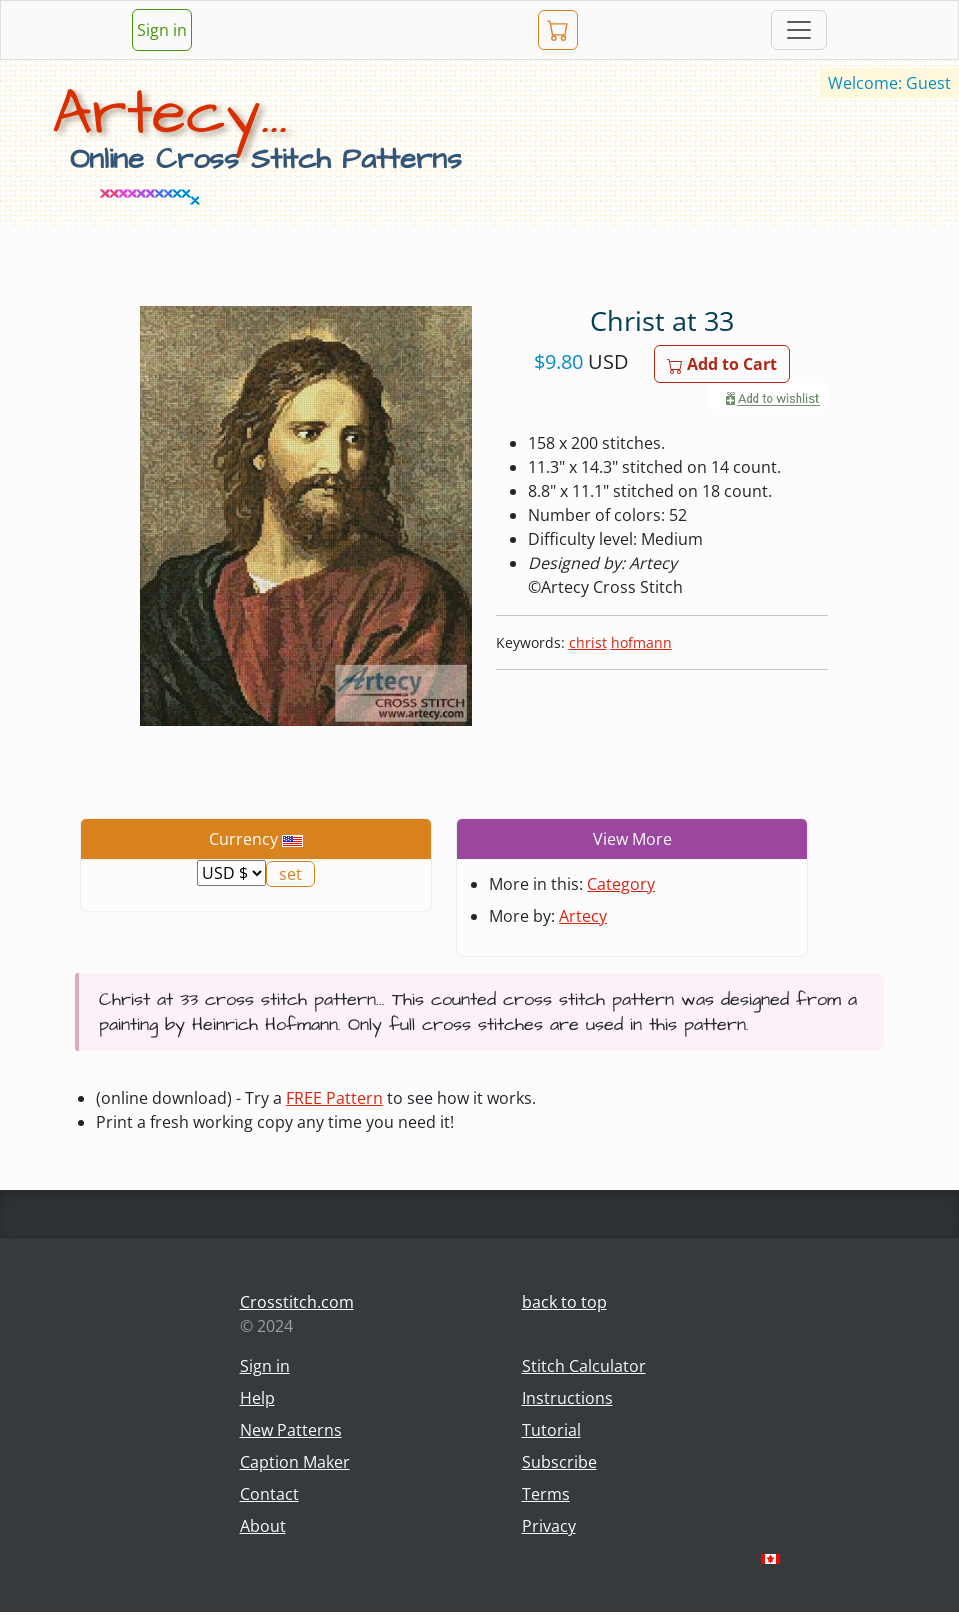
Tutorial (551, 1430)
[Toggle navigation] (799, 30)
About (263, 1526)
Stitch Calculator (584, 1366)
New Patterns (291, 1430)
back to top (564, 1302)
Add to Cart (722, 364)
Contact (269, 1494)
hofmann (641, 642)
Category (621, 884)
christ (588, 642)
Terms (546, 1494)
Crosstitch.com (297, 1302)
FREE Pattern (334, 1098)
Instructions (567, 1398)
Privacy (549, 1526)
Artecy (583, 916)
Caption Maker (295, 1462)
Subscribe (559, 1462)
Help (257, 1398)
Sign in (162, 30)
